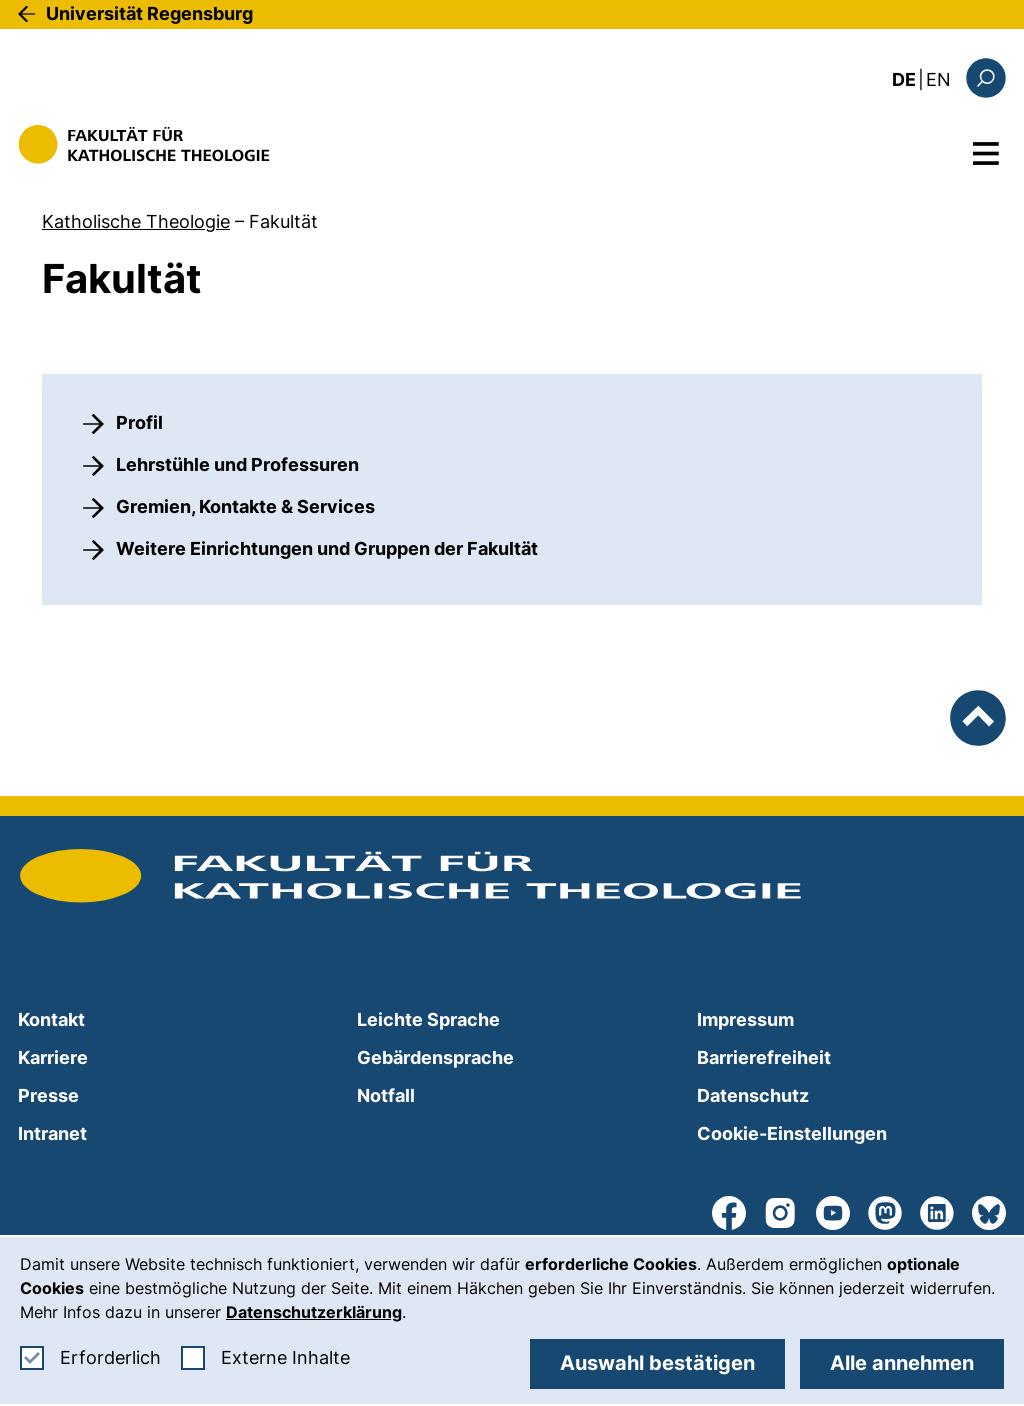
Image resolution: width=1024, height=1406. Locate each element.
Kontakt (51, 1019)
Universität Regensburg (149, 13)
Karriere (53, 1057)
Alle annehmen (902, 1363)
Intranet (52, 1133)
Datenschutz (753, 1095)
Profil (139, 422)
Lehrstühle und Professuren (237, 464)
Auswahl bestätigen (657, 1363)
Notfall (386, 1095)
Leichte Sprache (428, 1019)
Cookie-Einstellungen (792, 1133)
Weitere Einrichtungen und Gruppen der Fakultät (327, 548)
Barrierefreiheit (764, 1057)
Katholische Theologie (136, 221)
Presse (48, 1095)
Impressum (745, 1019)
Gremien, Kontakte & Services (245, 506)
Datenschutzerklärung (314, 1312)
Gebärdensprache (435, 1057)
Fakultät (283, 221)
